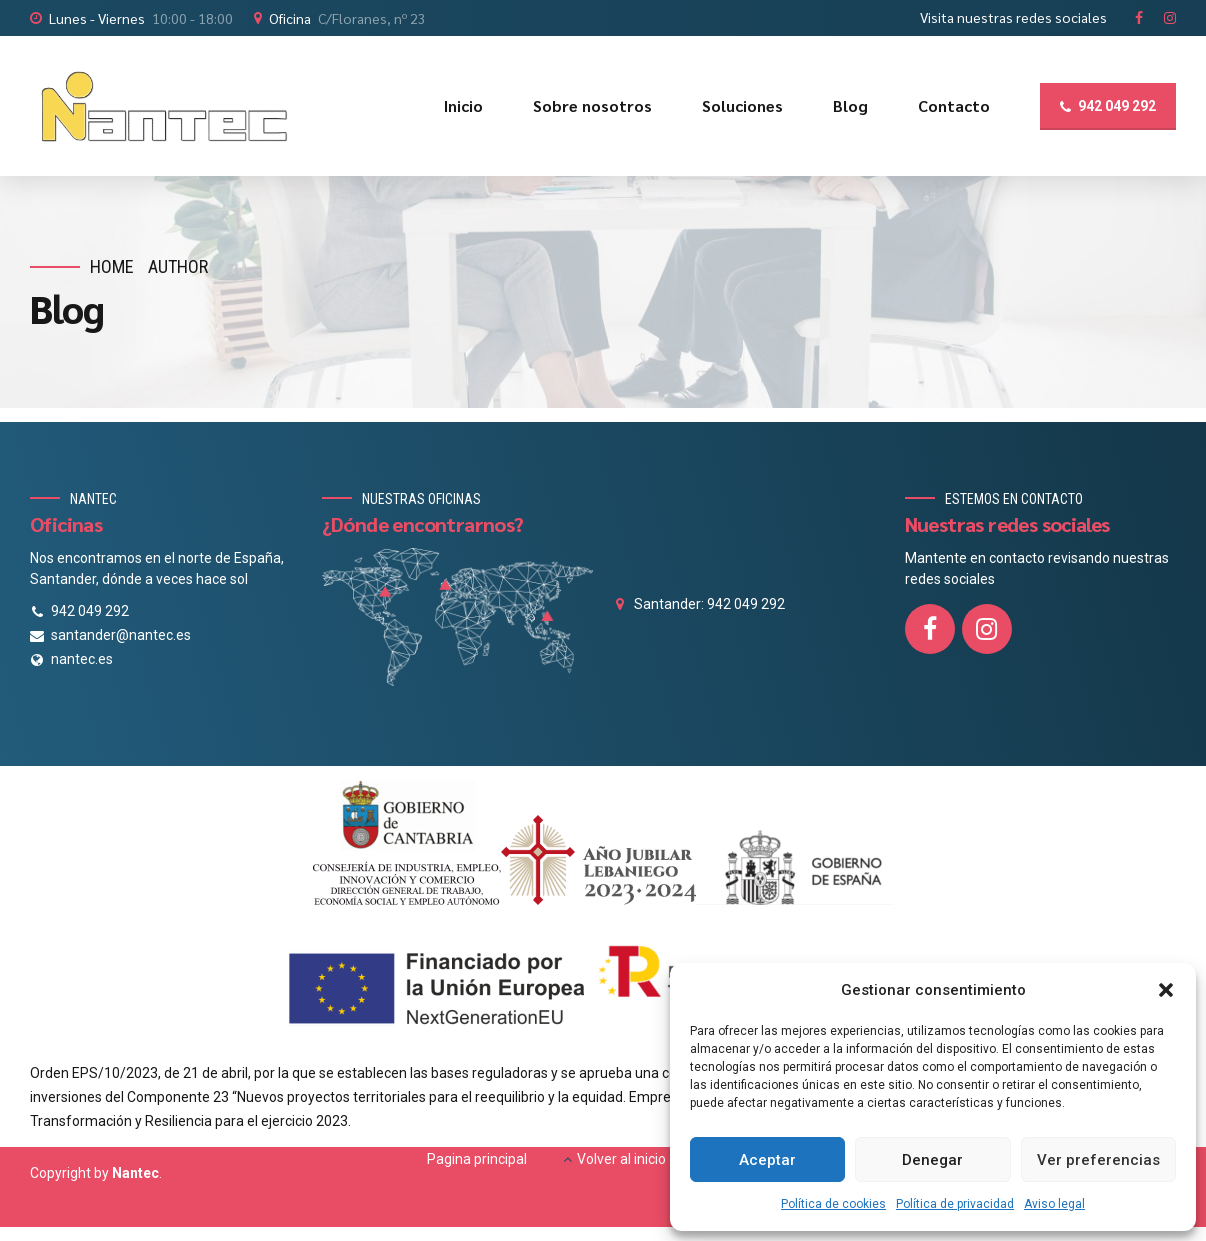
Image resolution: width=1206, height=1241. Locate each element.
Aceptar (767, 1160)
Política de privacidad (955, 1204)
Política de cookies (833, 1204)
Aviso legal (1054, 1204)
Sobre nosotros (592, 105)
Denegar (932, 1160)
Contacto (954, 105)
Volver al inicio (621, 1159)
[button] (1166, 990)
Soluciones (742, 105)
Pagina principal (477, 1159)
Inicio (463, 105)
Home (112, 266)
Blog (850, 105)
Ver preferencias (1098, 1160)
